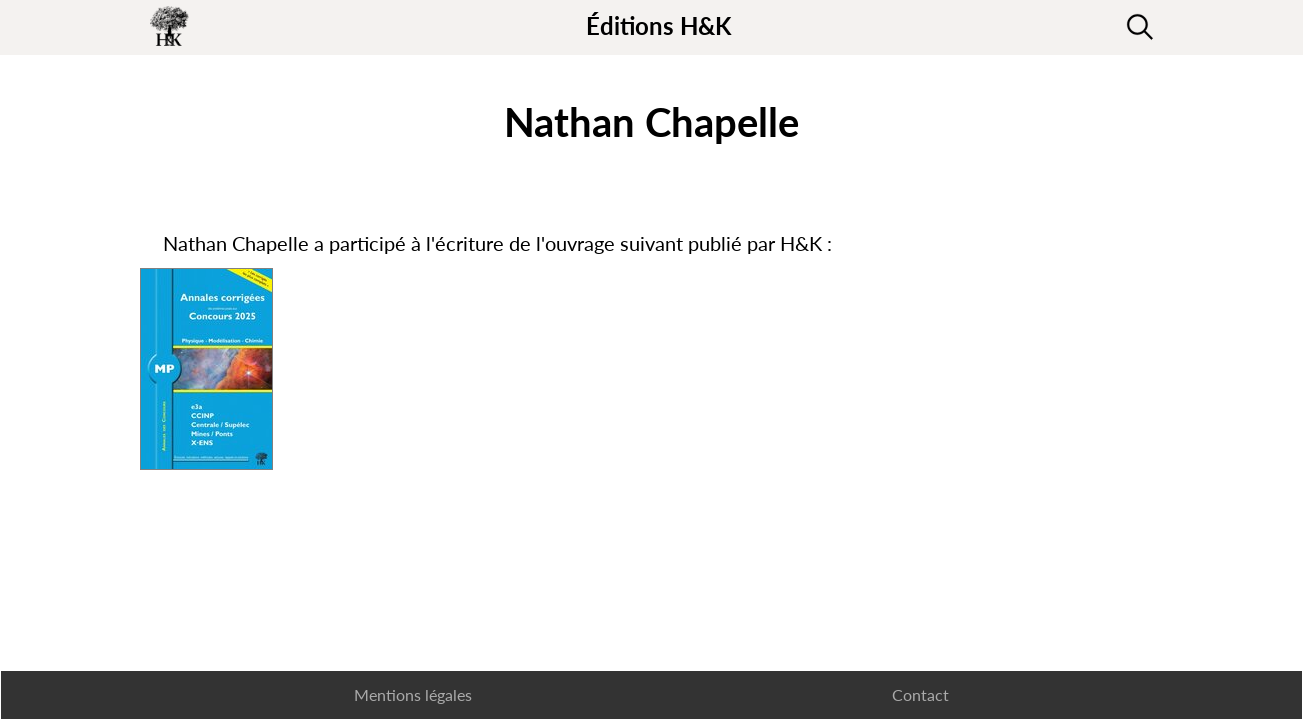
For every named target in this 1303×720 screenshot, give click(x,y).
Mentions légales (413, 694)
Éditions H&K (658, 25)
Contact (920, 694)
